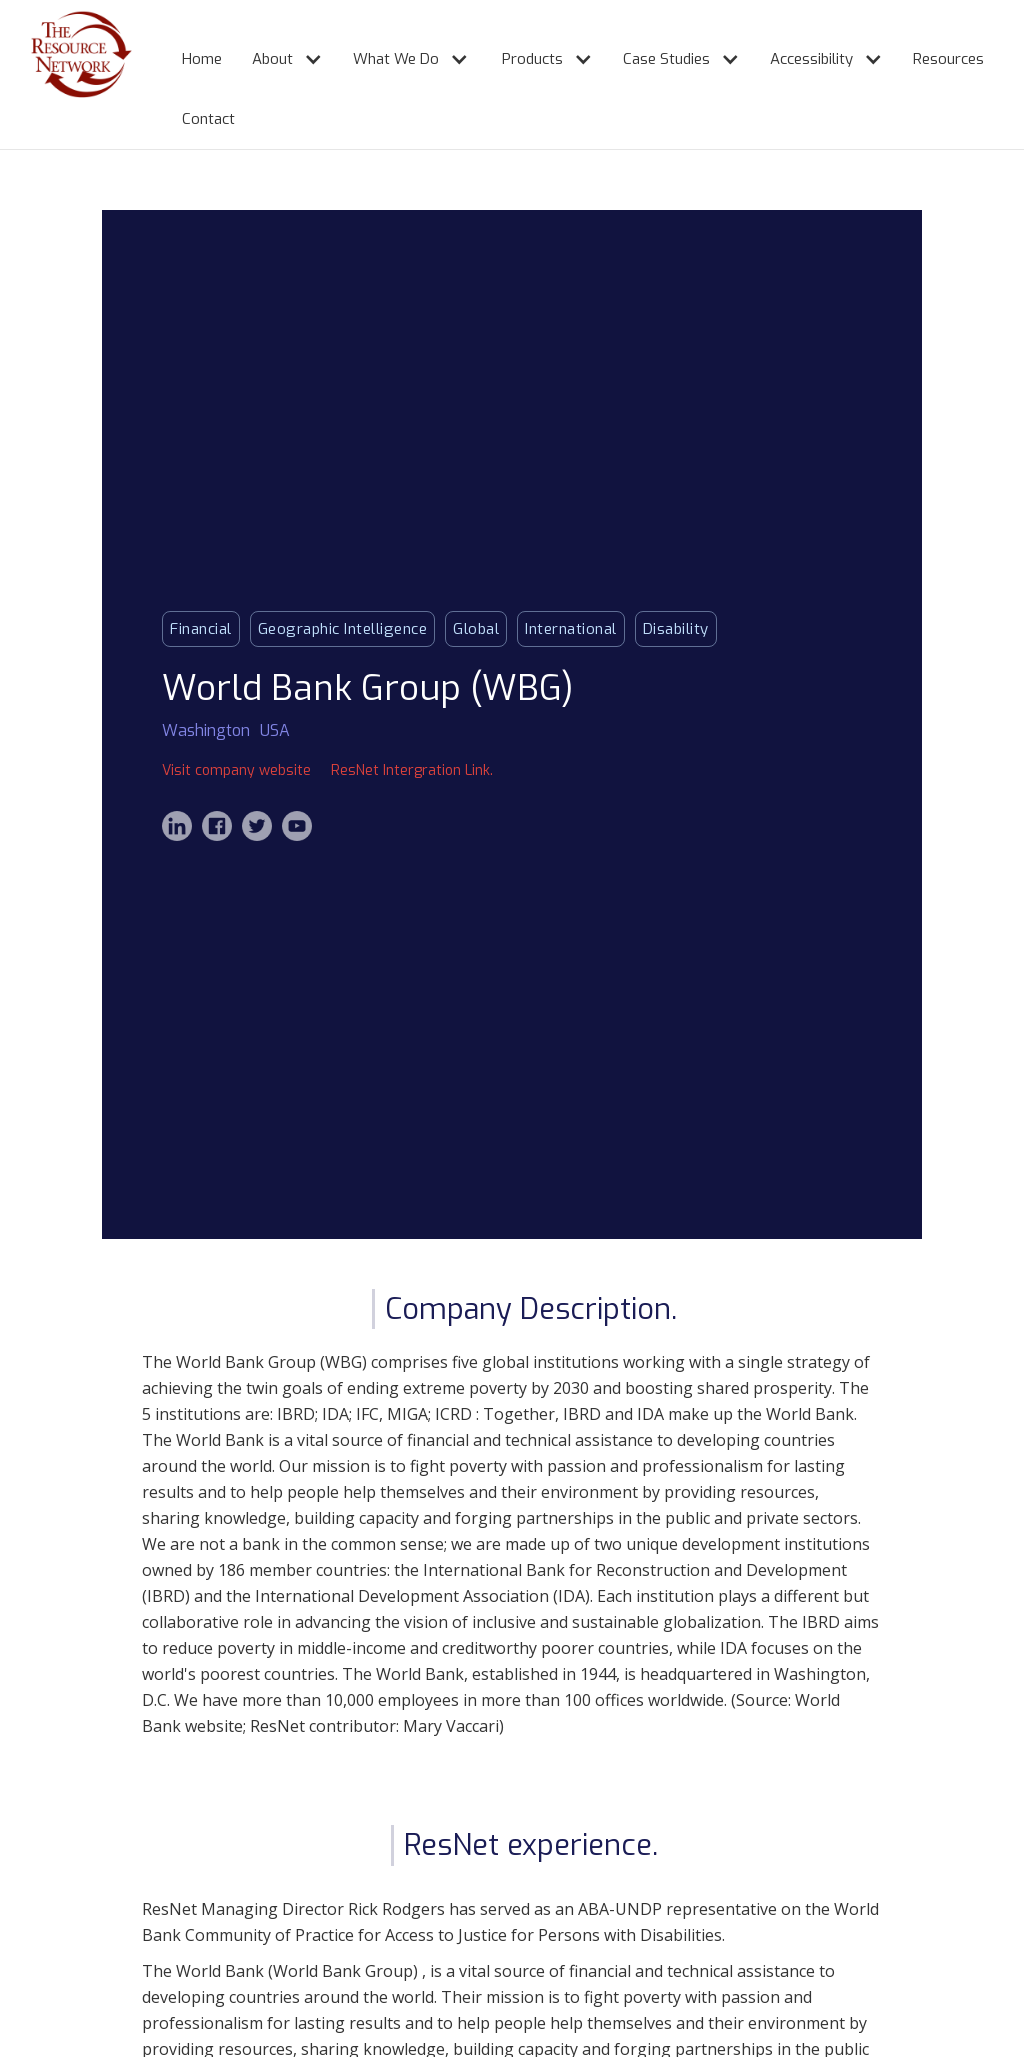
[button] (277, 50)
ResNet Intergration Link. (412, 770)
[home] (61, 74)
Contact (208, 119)
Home (202, 59)
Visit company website (236, 770)
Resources (948, 59)
